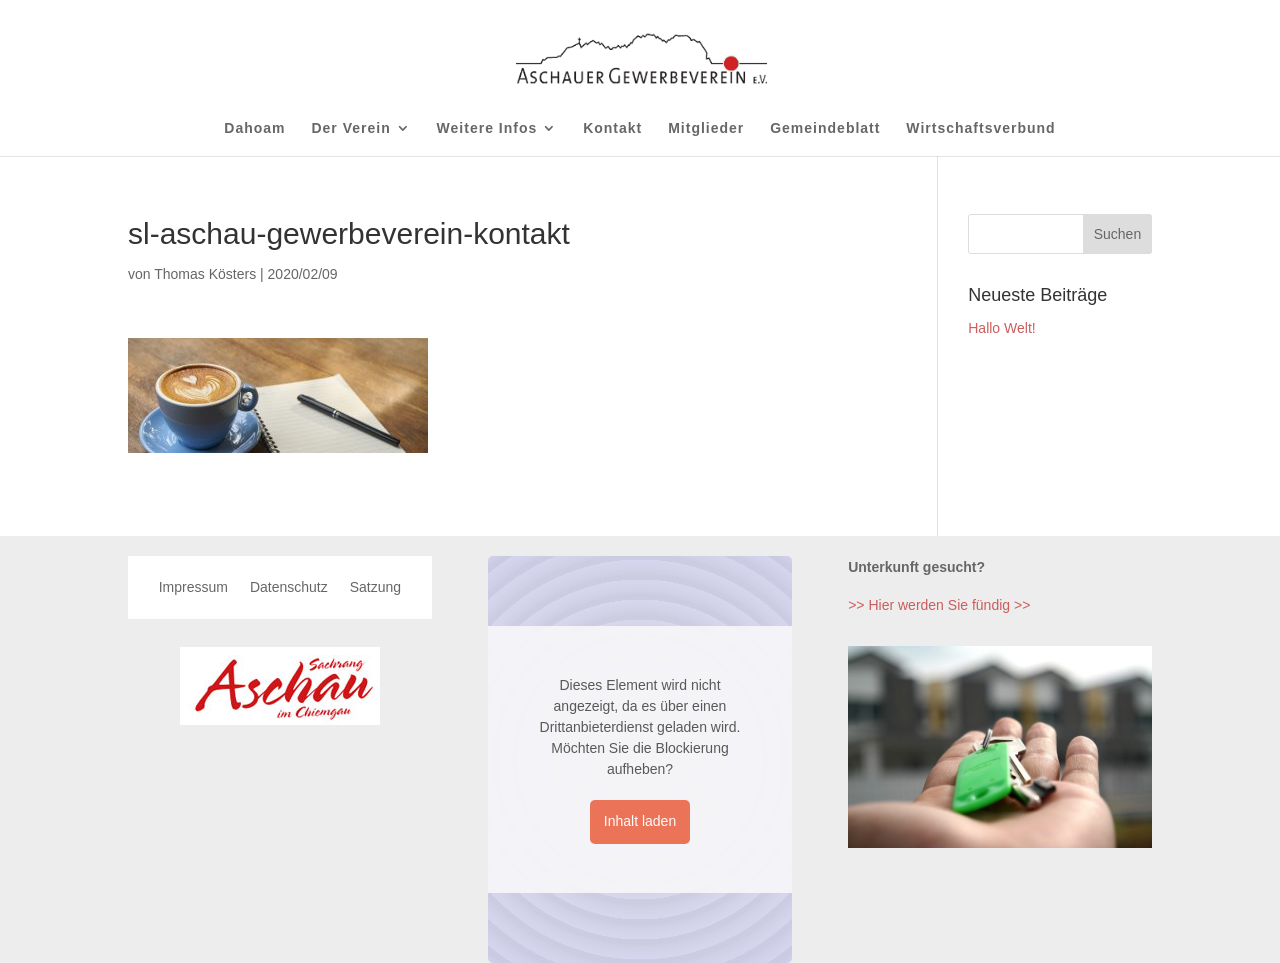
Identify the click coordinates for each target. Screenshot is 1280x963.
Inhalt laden (640, 821)
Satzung (375, 587)
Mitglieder (706, 128)
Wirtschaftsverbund (980, 128)
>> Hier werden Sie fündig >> (939, 605)
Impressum (193, 587)
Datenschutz (289, 587)
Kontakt (612, 128)
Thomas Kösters (205, 274)
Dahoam (254, 128)
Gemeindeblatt (825, 128)
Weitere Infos (487, 128)
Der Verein (350, 128)
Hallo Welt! (1001, 328)
